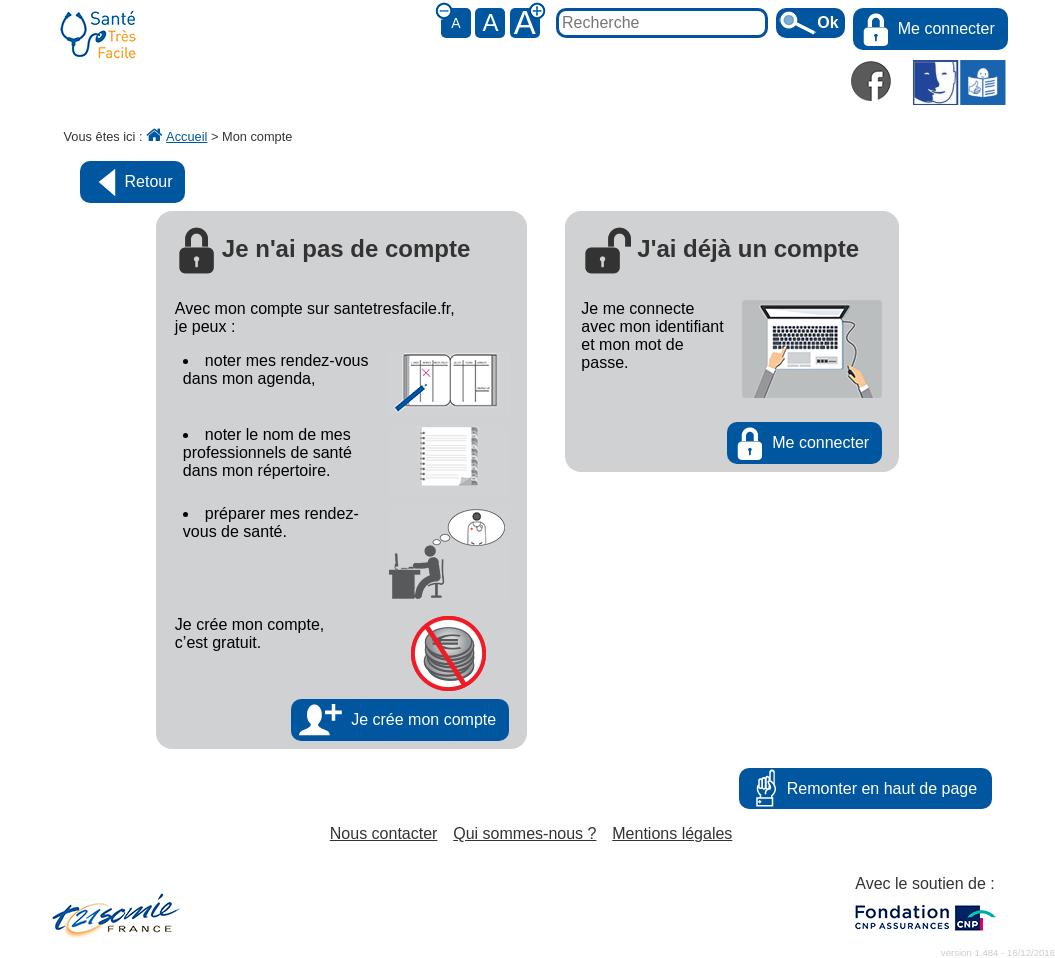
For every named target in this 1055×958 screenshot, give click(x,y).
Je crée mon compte (423, 719)
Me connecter (946, 28)
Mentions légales (672, 833)
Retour (149, 181)
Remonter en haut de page (882, 788)
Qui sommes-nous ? (524, 833)
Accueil (176, 136)
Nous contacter (384, 833)
